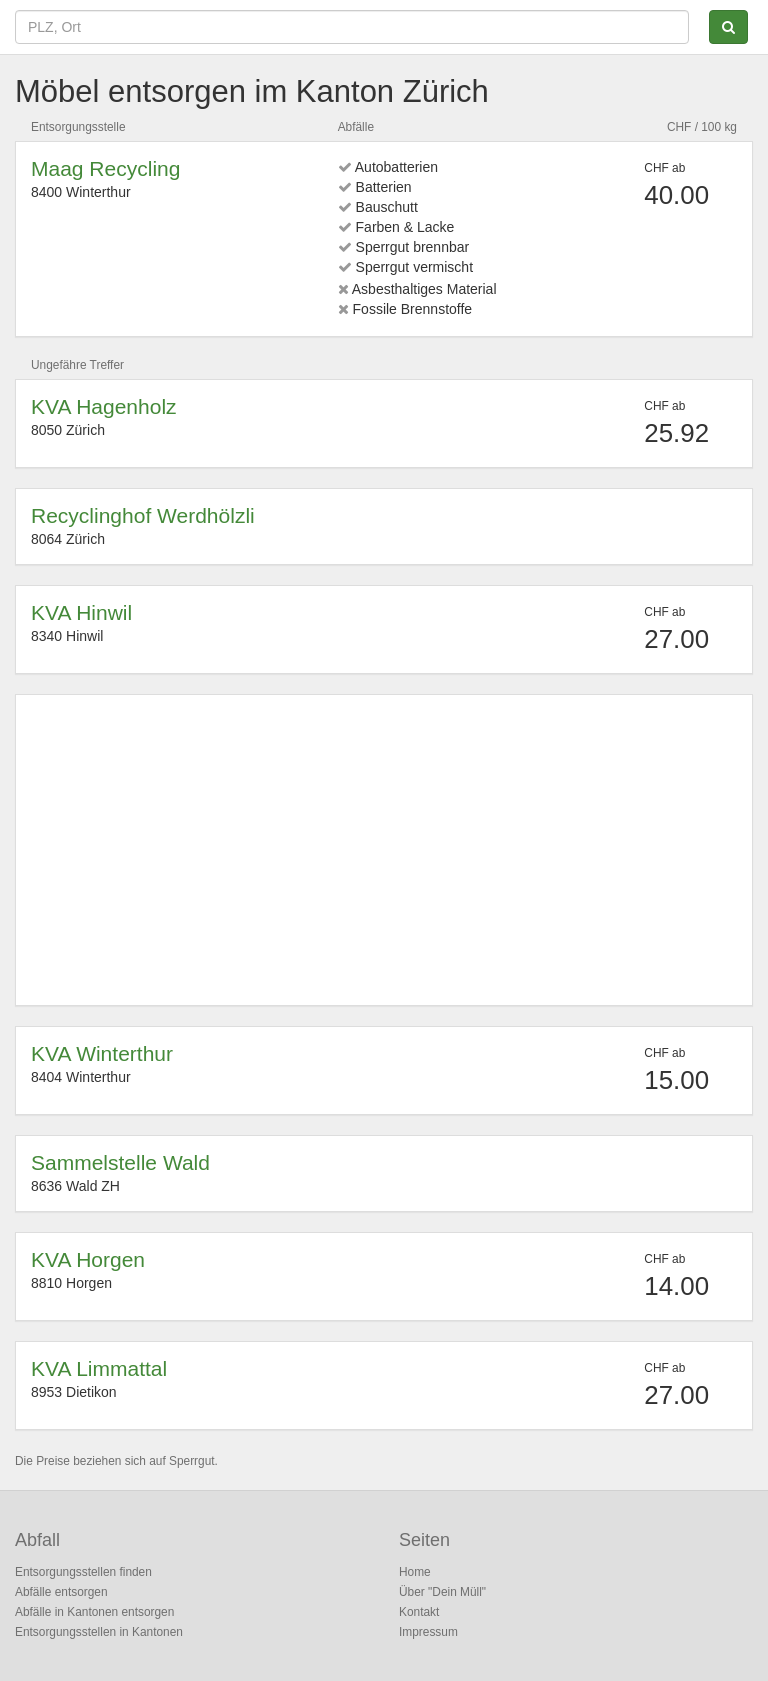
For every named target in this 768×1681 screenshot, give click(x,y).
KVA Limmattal (99, 1368)
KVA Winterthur (102, 1053)
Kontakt (419, 1612)
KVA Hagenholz (104, 406)
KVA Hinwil (81, 612)
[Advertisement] (384, 850)
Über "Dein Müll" (442, 1592)
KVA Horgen (88, 1259)
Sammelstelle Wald (120, 1162)
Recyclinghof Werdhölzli (143, 515)
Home (415, 1572)
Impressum (428, 1632)
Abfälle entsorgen (61, 1592)
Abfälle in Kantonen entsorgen (94, 1612)
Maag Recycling (105, 168)
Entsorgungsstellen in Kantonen (99, 1632)
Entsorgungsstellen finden (83, 1572)
